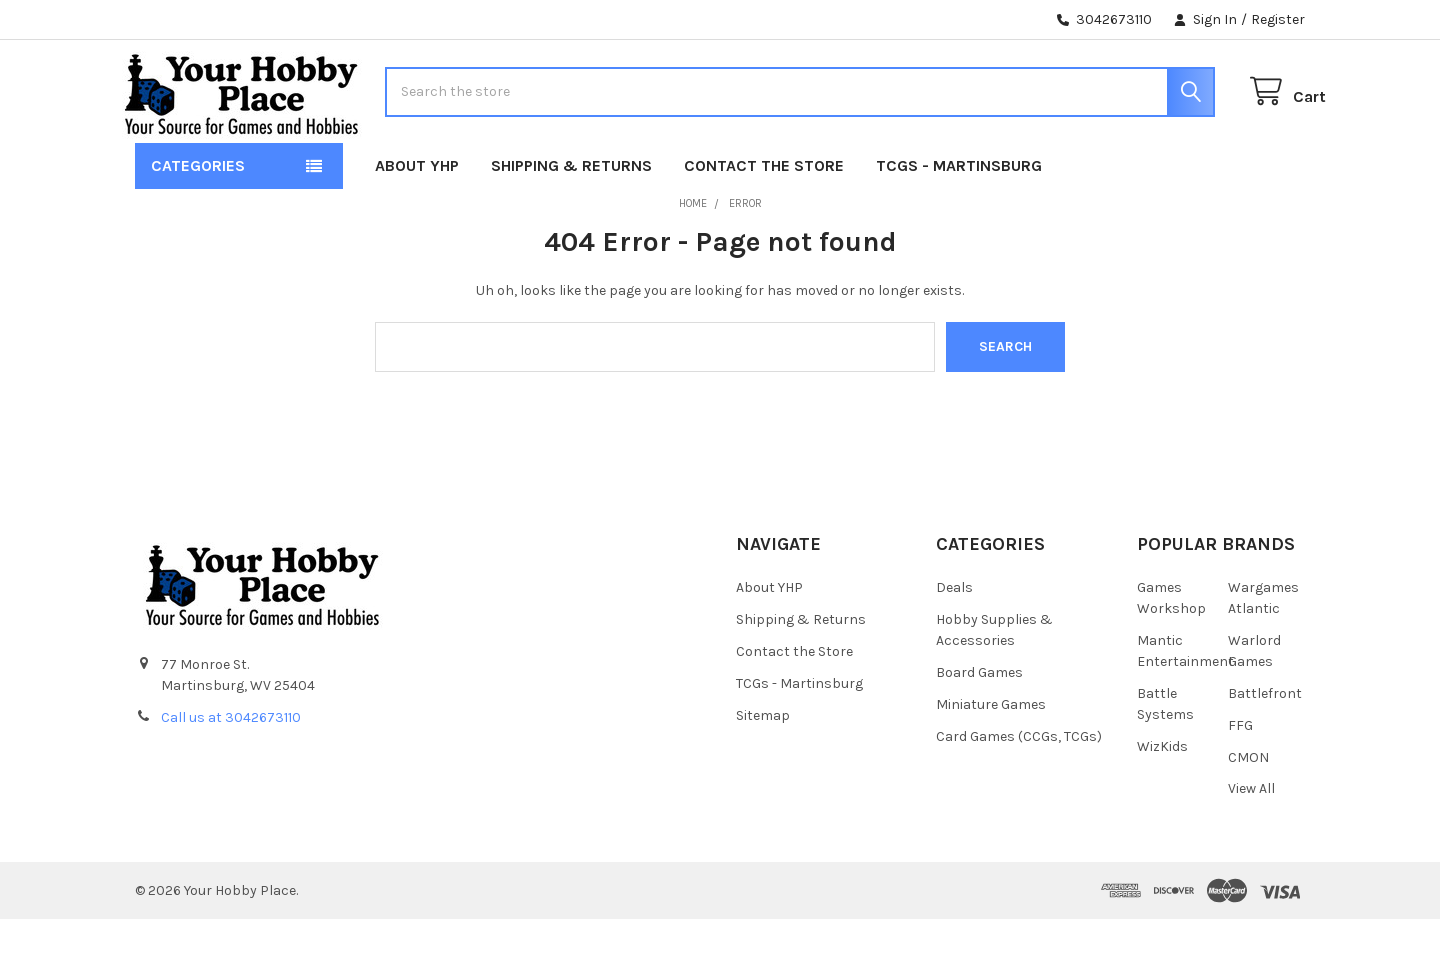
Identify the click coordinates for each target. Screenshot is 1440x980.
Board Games (979, 732)
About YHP (417, 226)
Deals (954, 647)
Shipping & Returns (571, 226)
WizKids (1162, 806)
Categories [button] (198, 226)
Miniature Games (991, 764)
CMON (1248, 817)
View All (1251, 849)
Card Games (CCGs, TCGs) (1019, 796)
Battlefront (1265, 753)
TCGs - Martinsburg (959, 226)
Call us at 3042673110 (231, 778)
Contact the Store (764, 226)
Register (1278, 19)
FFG (1240, 785)
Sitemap (763, 775)
